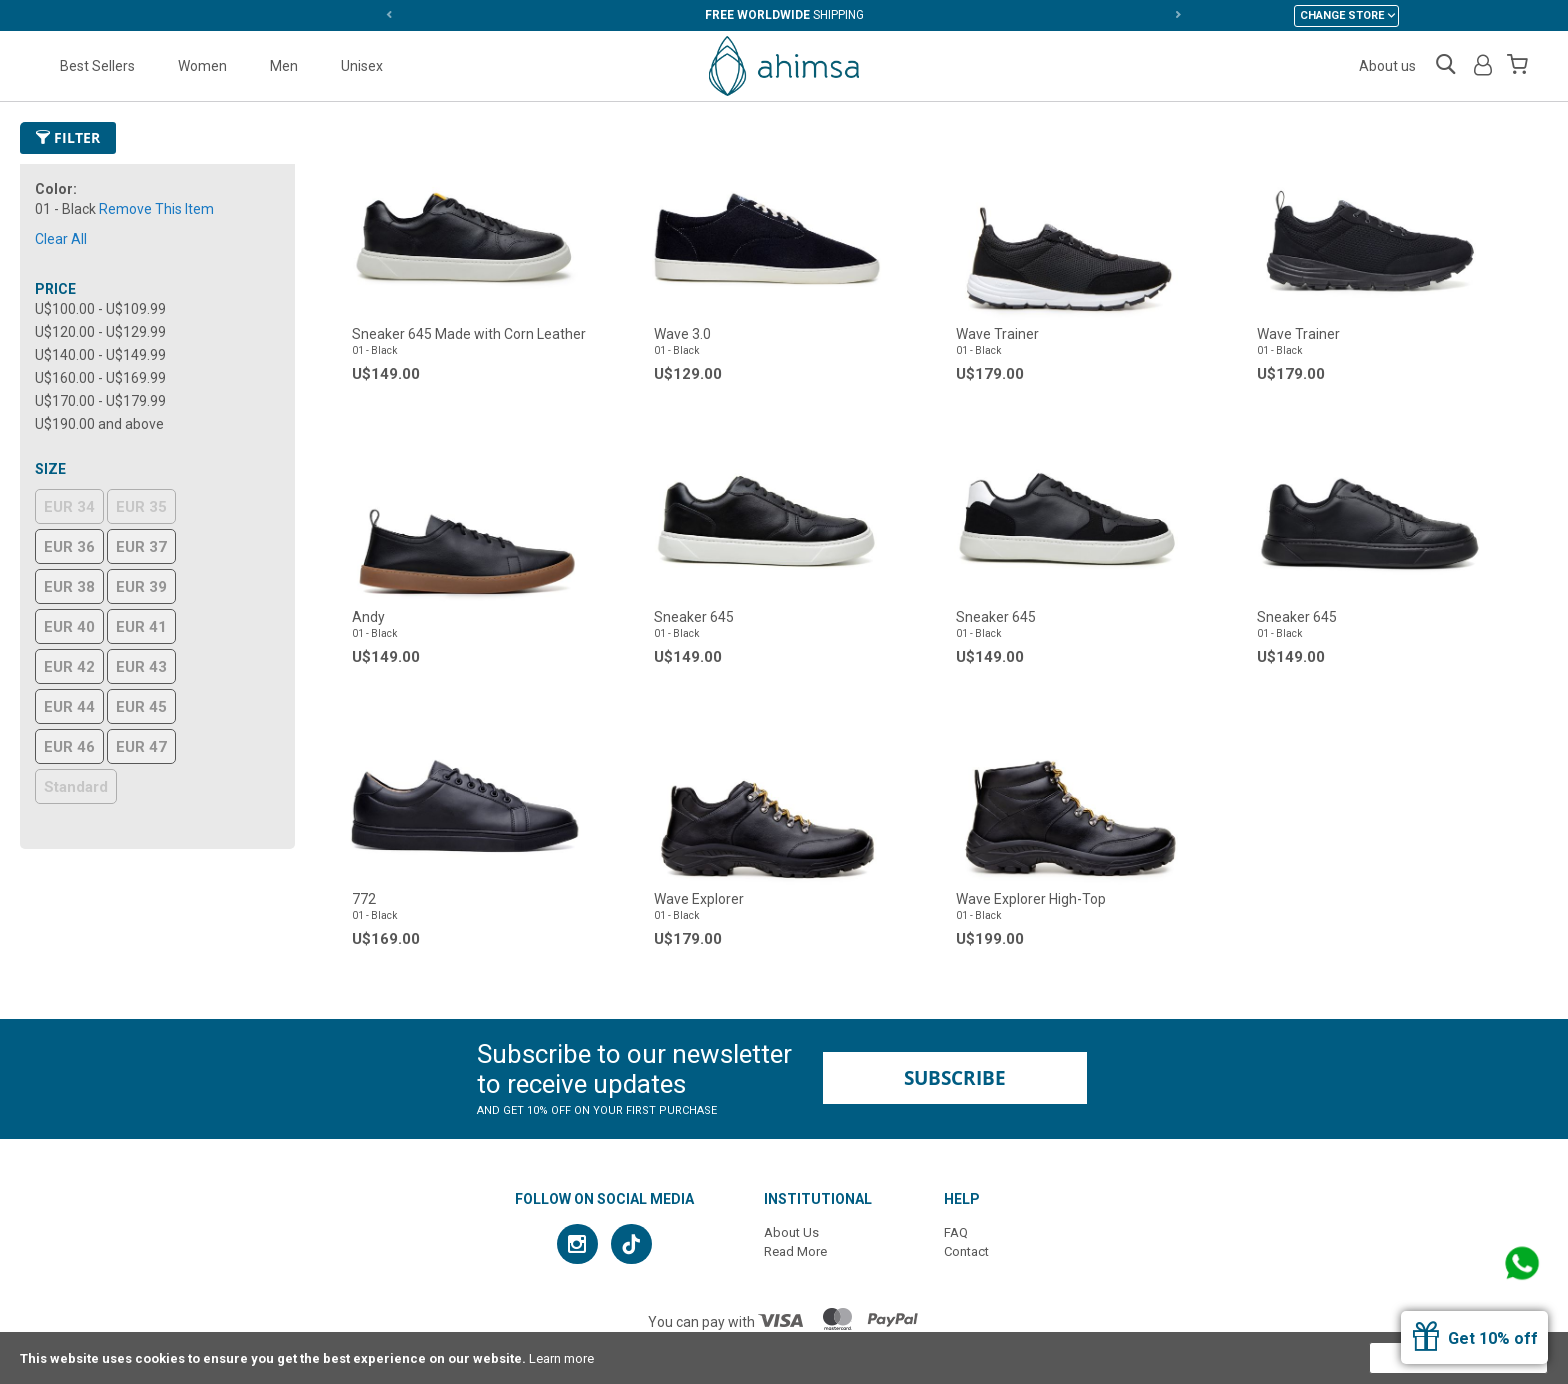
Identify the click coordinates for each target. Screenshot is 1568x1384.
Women (202, 66)
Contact (966, 1251)
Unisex (362, 66)
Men (284, 66)
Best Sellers (97, 66)
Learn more (561, 1358)
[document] (784, 1358)
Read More (795, 1251)
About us (1387, 66)
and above (99, 424)
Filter (68, 137)
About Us (791, 1232)
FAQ (956, 1232)
